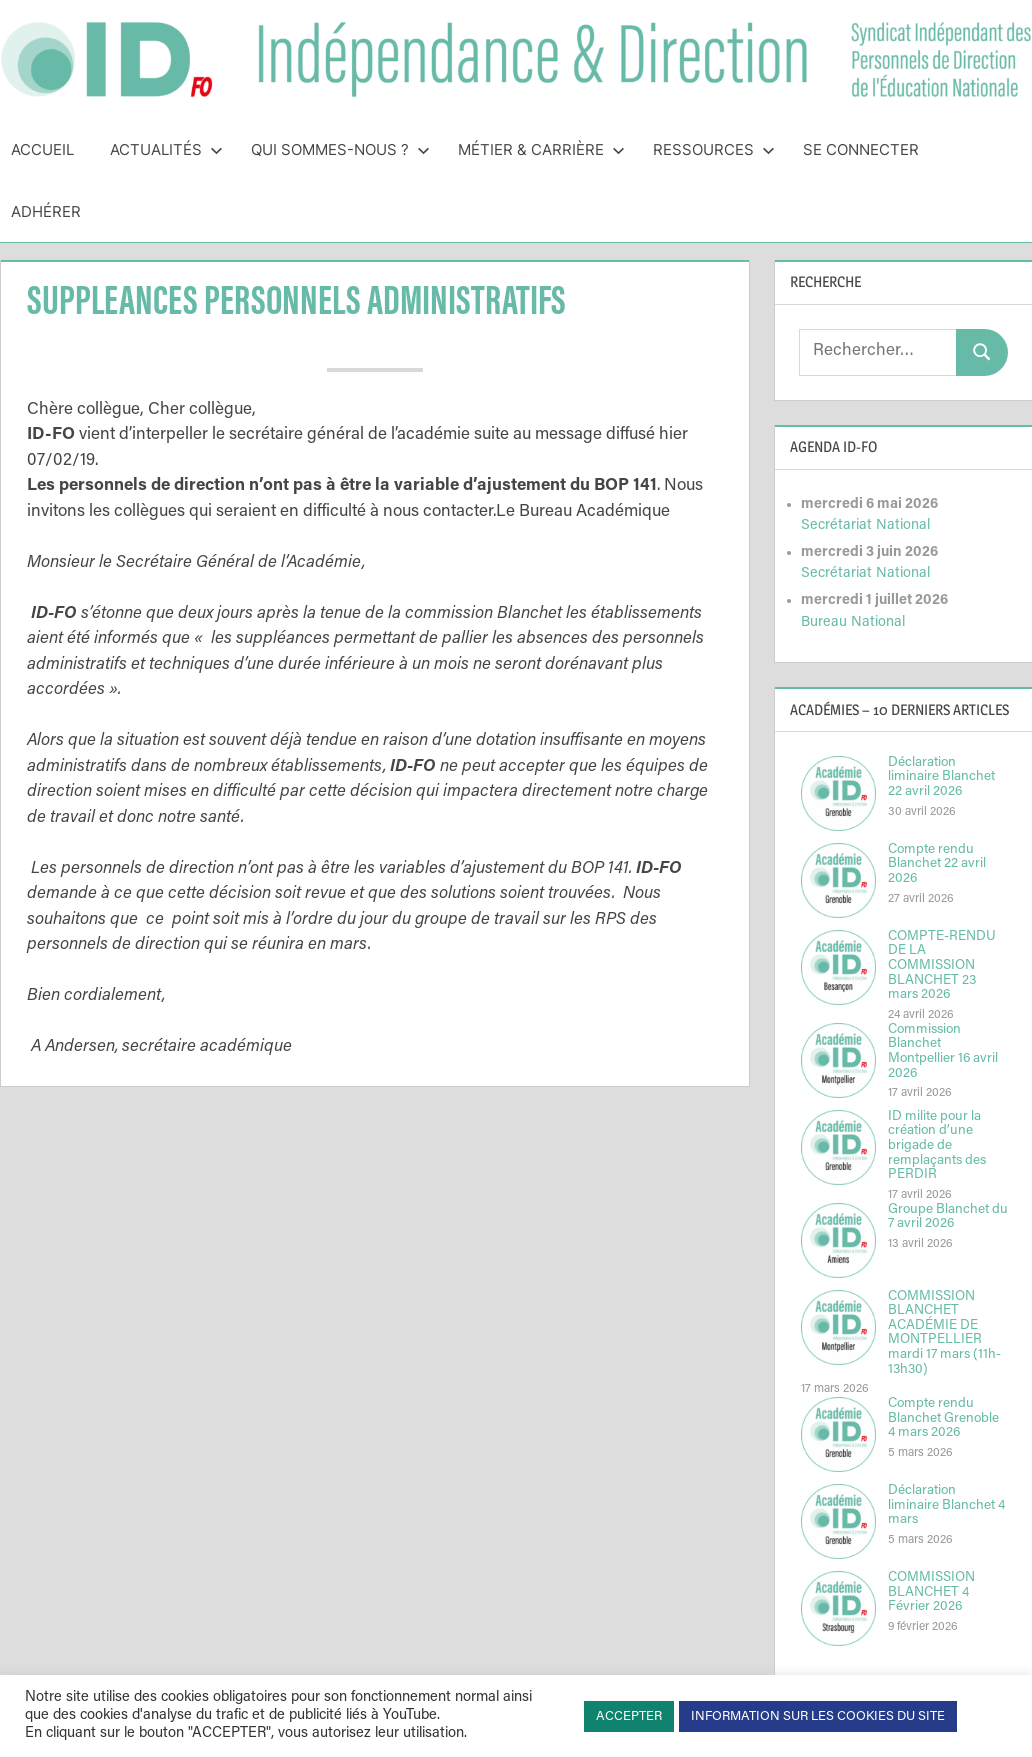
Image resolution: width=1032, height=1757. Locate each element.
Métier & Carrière (541, 149)
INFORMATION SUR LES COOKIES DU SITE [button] (818, 1716)
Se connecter (861, 149)
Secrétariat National (865, 525)
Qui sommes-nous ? (340, 149)
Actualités (166, 149)
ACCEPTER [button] (629, 1716)
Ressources (714, 149)
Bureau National (853, 622)
